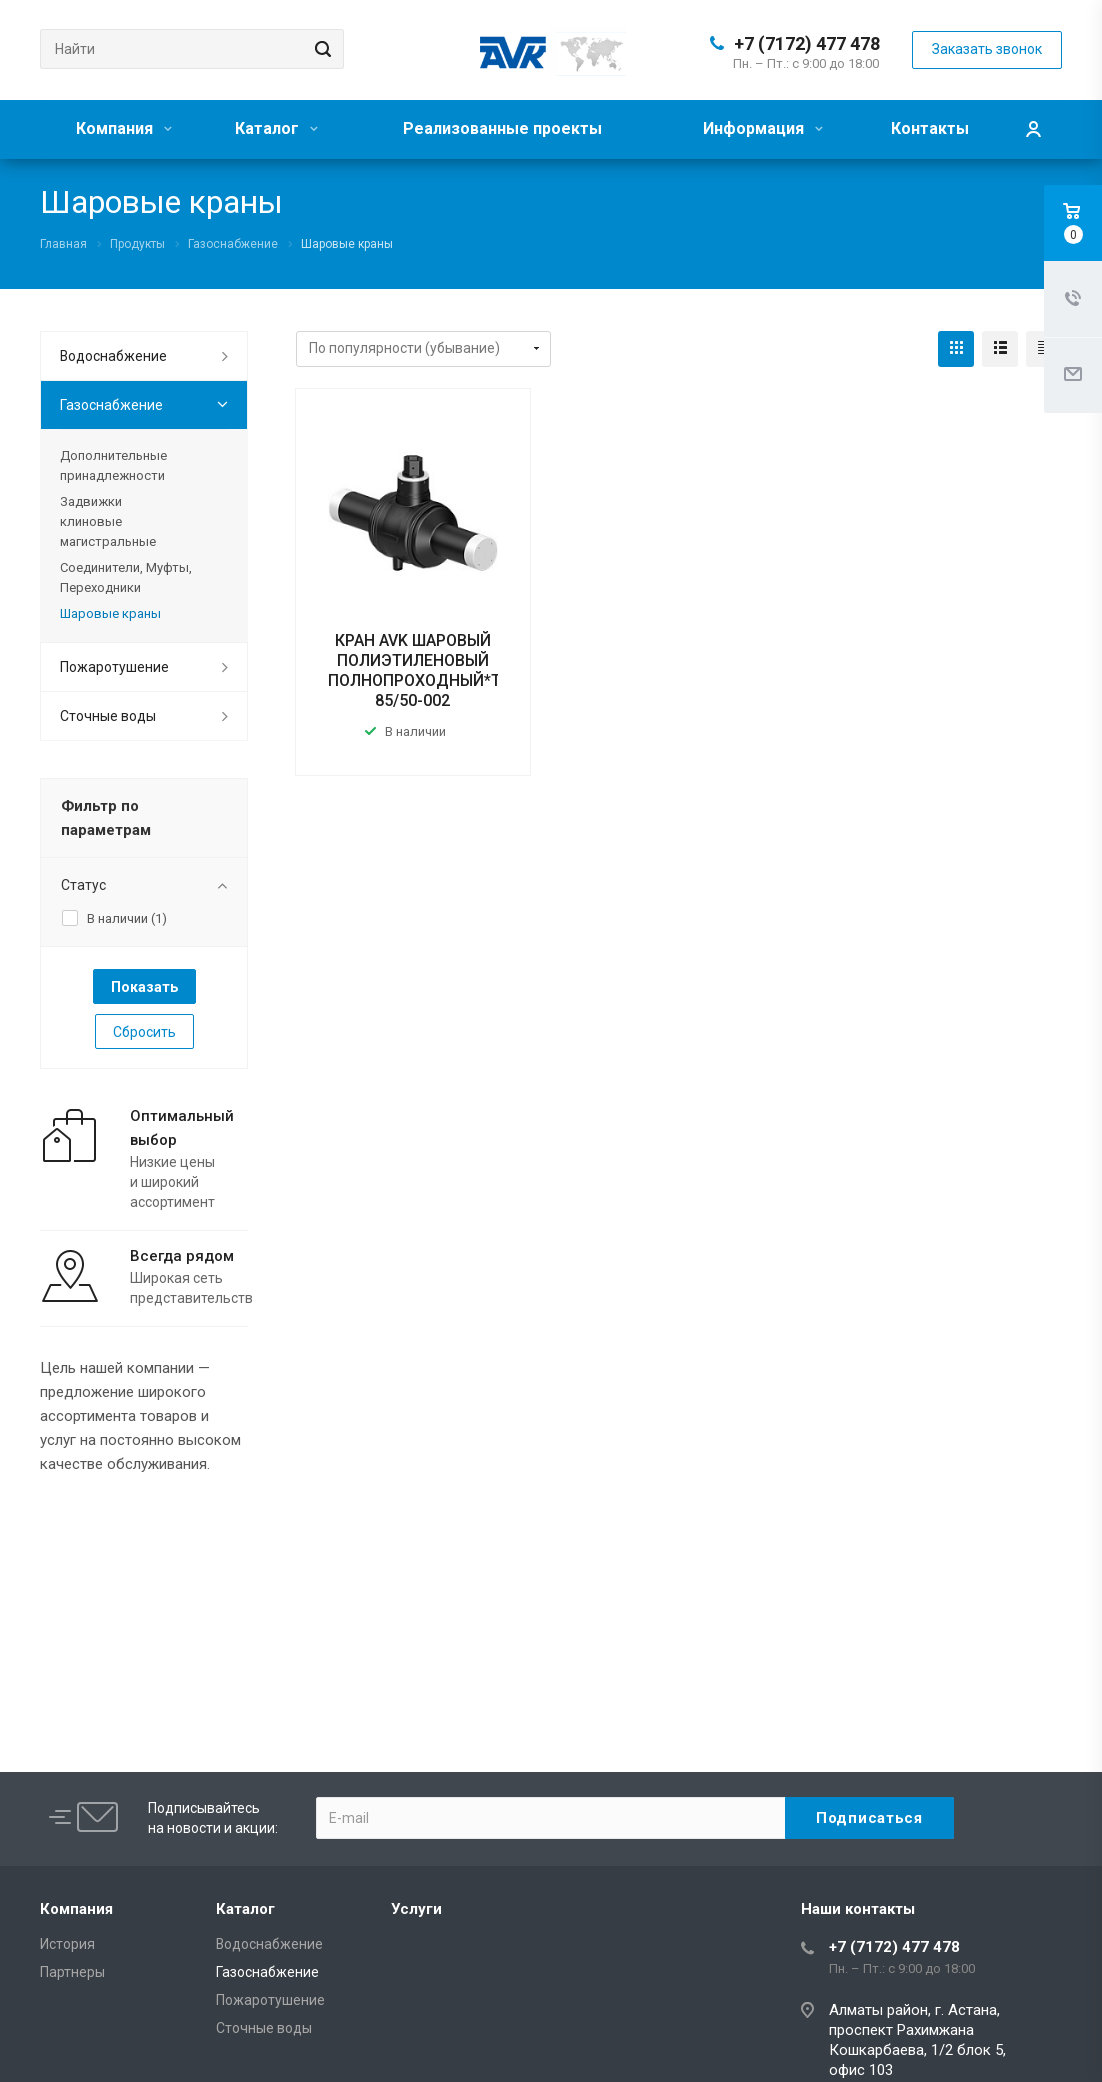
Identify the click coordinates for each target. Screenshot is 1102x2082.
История (67, 1944)
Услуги (416, 1909)
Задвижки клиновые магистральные (108, 521)
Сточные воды (108, 716)
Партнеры (72, 1972)
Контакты (930, 128)
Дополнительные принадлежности (113, 465)
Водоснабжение (113, 356)
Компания (124, 128)
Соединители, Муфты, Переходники (126, 577)
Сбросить (144, 1032)
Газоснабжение (111, 405)
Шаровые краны (110, 613)
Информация (763, 128)
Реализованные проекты (502, 128)
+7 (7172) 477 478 (807, 43)
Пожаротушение (114, 667)
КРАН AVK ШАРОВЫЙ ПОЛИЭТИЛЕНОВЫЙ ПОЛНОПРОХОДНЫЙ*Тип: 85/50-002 (425, 670)
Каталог (276, 128)
